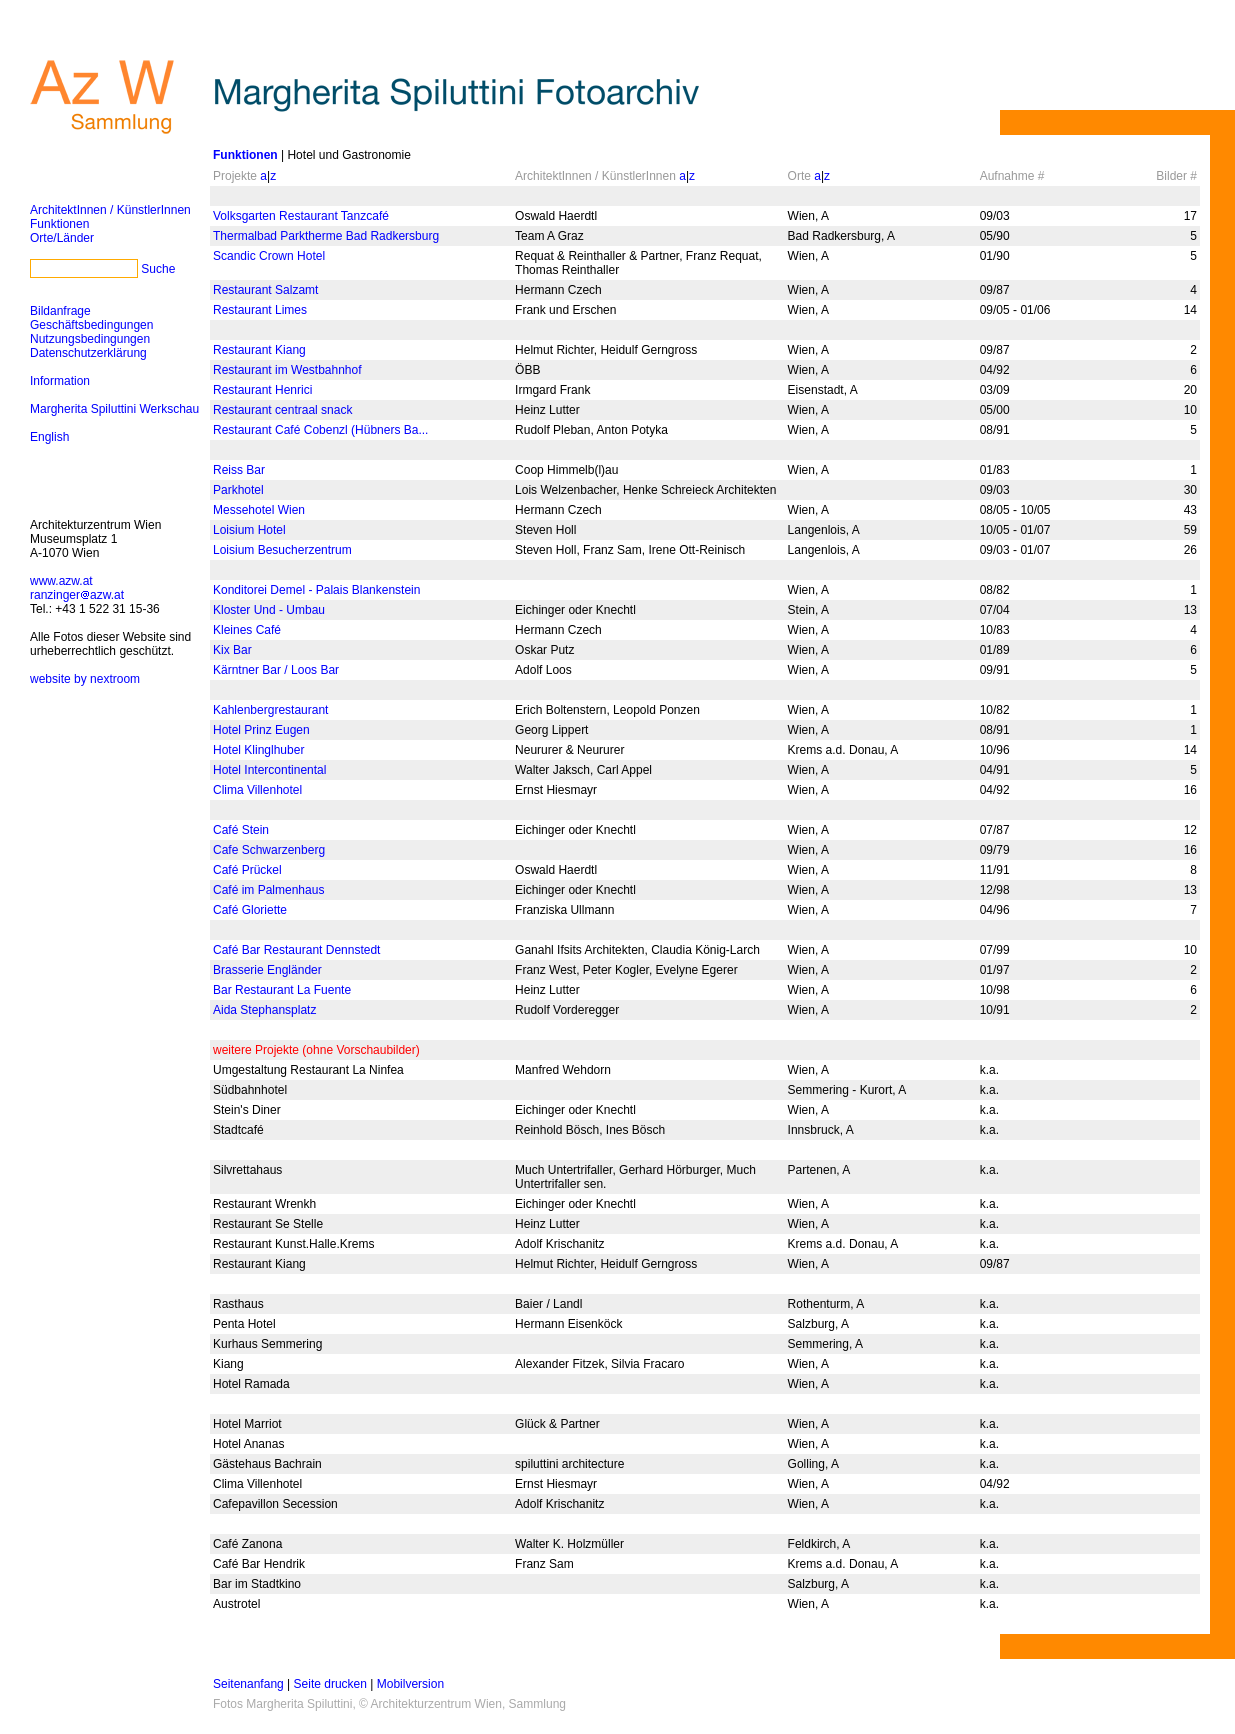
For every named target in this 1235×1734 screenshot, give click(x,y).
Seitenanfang (248, 1684)
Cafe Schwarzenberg (269, 850)
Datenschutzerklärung (88, 353)
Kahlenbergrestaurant (270, 710)
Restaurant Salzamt (265, 290)
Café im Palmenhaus (268, 890)
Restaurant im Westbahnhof (287, 370)
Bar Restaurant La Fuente (282, 990)
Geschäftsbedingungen (91, 325)
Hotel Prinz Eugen (261, 730)
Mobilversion (410, 1684)
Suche (158, 269)
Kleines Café (247, 630)
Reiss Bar (239, 470)
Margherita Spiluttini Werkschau (114, 409)
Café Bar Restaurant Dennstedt (296, 950)
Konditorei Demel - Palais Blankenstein (316, 590)
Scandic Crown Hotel (269, 256)
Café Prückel (247, 870)
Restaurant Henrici (262, 390)
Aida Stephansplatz (264, 1010)
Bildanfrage (60, 311)
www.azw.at (61, 581)
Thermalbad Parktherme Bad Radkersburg (326, 236)
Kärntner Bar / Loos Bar (276, 670)
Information (60, 381)
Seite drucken (330, 1684)
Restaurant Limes (260, 310)
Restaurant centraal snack (282, 410)
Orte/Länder (62, 238)
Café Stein (241, 830)
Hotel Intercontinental (269, 770)
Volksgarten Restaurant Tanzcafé (301, 216)
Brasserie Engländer (267, 970)
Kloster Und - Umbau (269, 610)
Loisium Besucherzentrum (282, 550)
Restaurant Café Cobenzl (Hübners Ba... (320, 430)
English (49, 437)
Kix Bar (232, 650)
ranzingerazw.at (77, 595)
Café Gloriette (250, 910)
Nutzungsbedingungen (90, 339)
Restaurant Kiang (259, 350)
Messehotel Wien (259, 510)
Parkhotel (238, 490)
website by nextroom (85, 679)
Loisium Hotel (249, 530)
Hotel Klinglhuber (258, 750)
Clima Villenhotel (257, 790)
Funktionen (59, 224)
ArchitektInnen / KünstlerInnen (110, 210)
